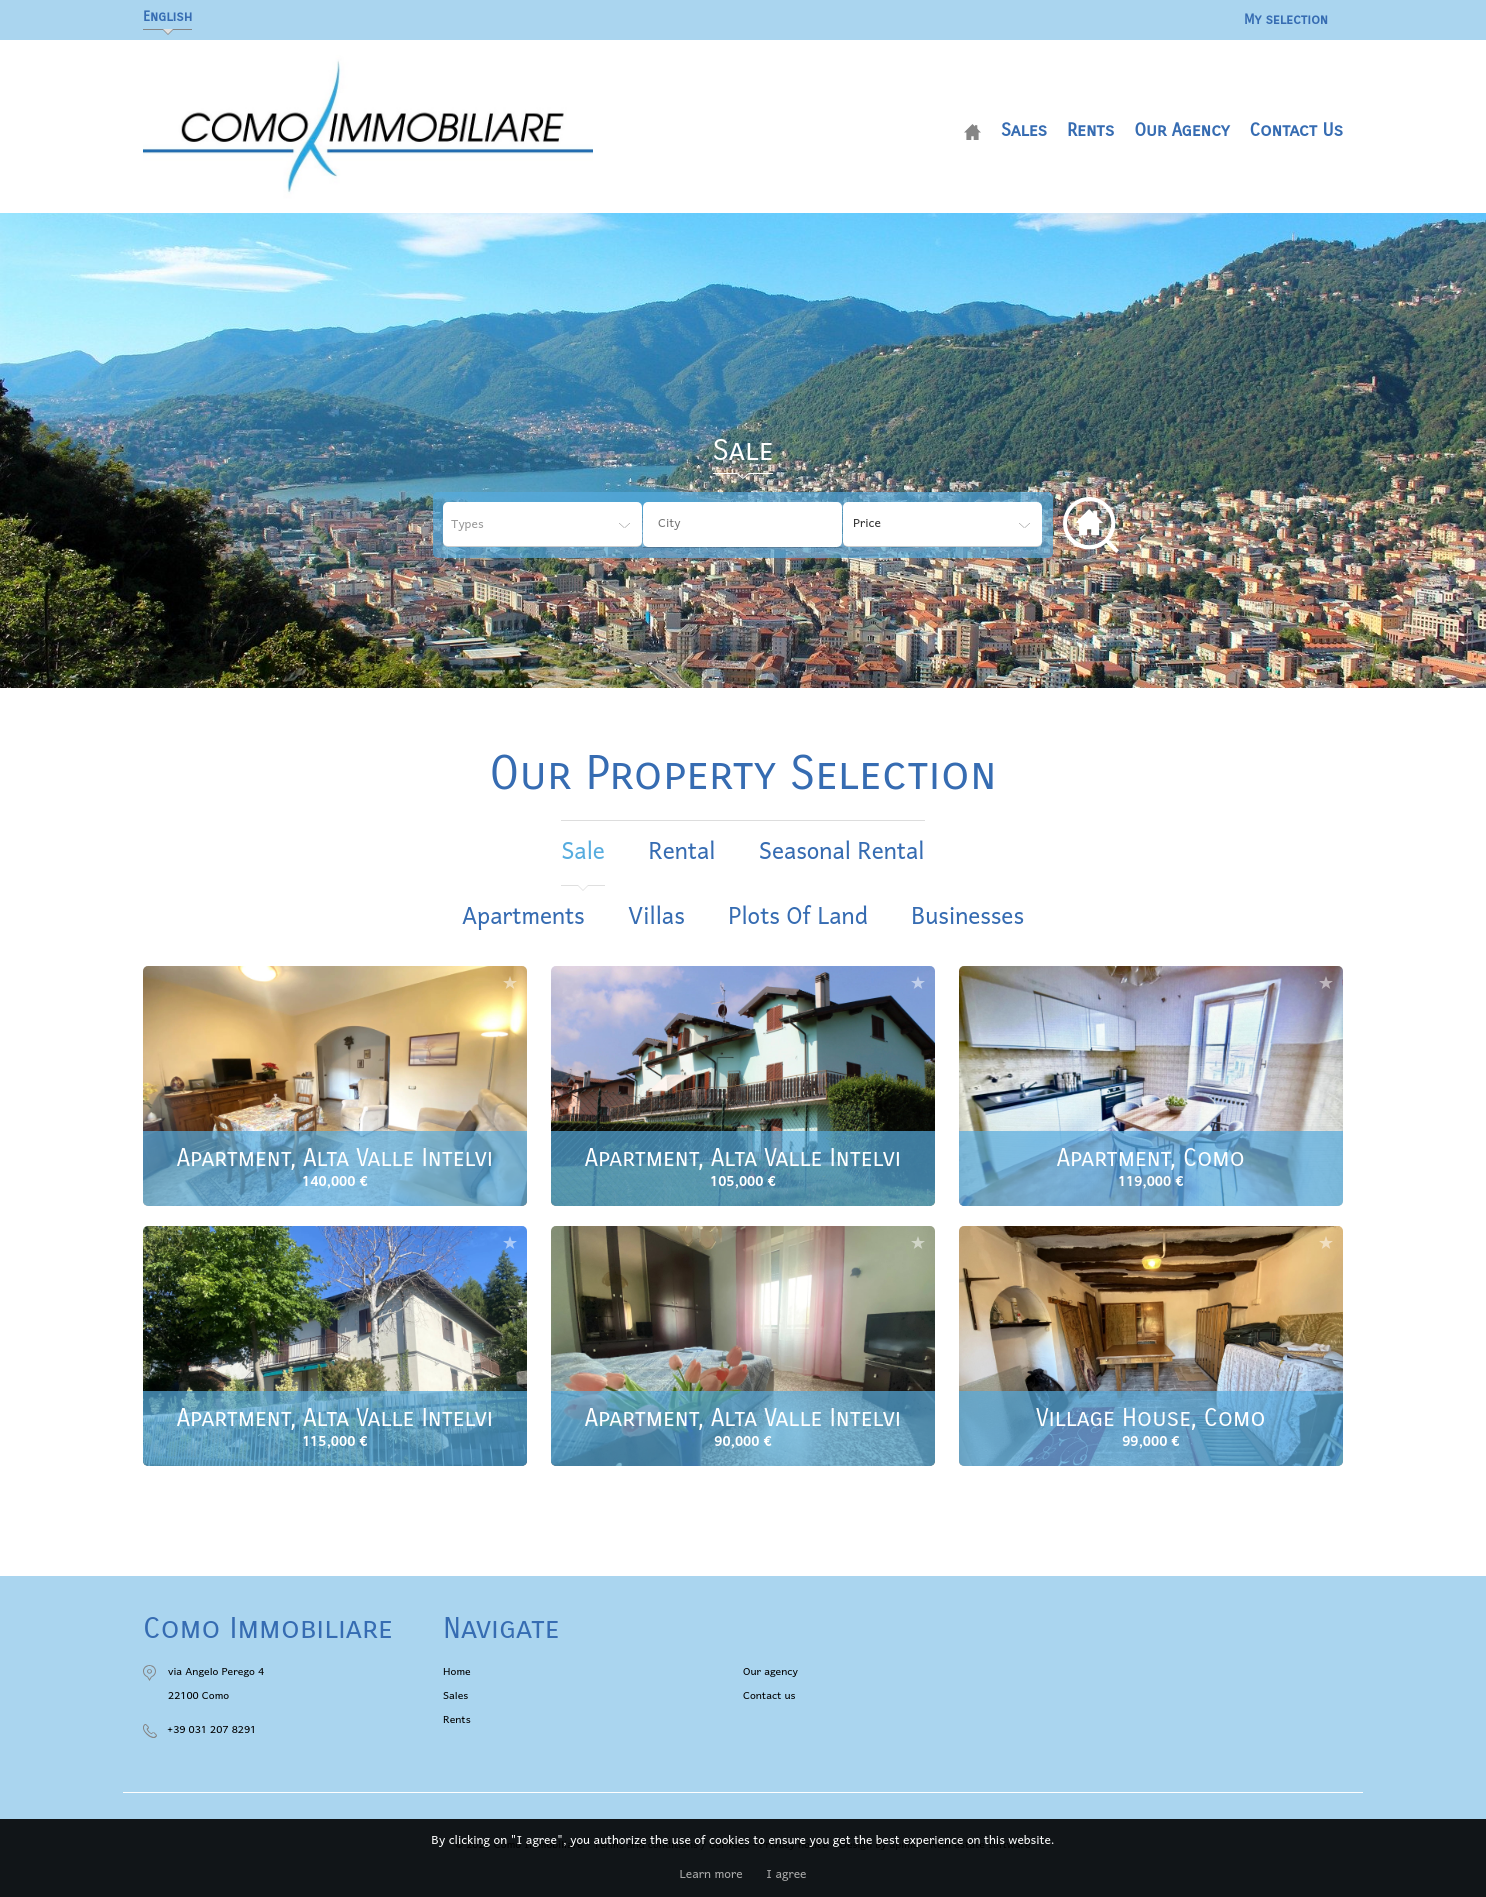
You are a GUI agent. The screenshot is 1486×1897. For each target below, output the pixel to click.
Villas (656, 917)
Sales (1024, 130)
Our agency (1181, 130)
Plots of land (797, 917)
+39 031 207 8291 (211, 1730)
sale (582, 852)
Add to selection (510, 982)
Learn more (711, 1875)
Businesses (967, 917)
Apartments (523, 917)
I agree (786, 1875)
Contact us (1296, 130)
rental (681, 852)
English (167, 16)
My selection (1286, 19)
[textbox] (758, 524)
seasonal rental (842, 852)
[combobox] (742, 524)
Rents (1090, 130)
